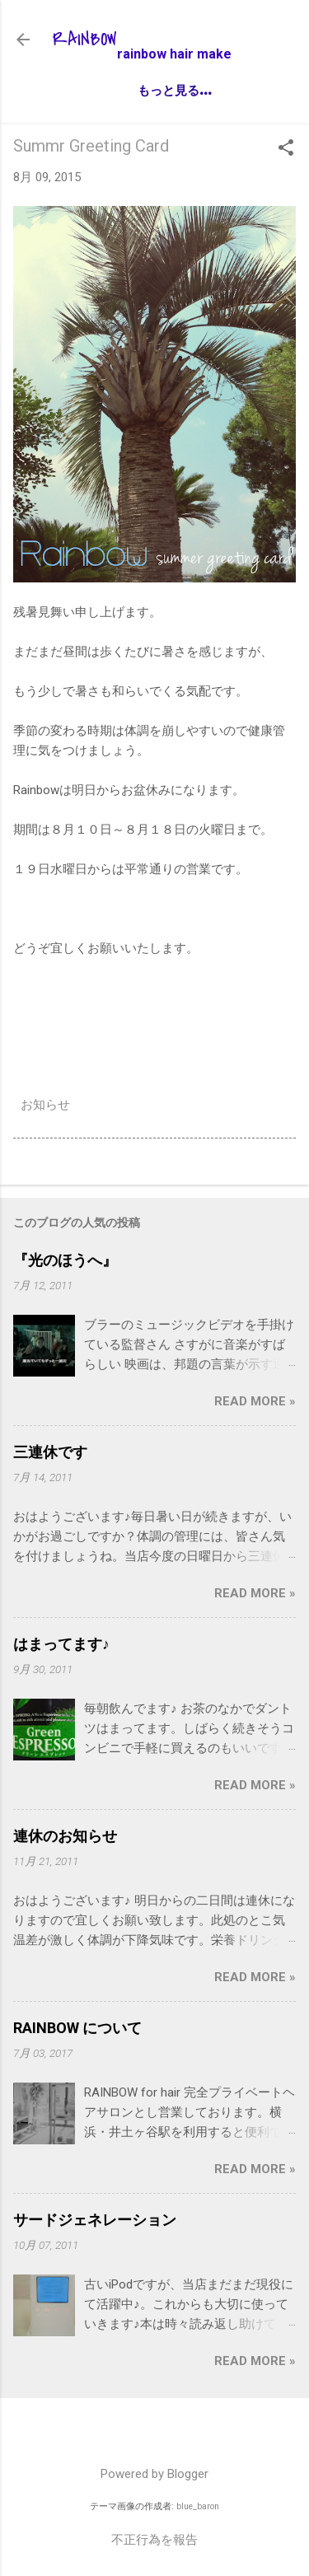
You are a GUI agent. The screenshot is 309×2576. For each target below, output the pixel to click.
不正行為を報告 (154, 2539)
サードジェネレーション (94, 2219)
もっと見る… (174, 89)
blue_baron (197, 2506)
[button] (286, 149)
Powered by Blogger (154, 2473)
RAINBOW (85, 39)
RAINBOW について (77, 2027)
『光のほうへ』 (65, 1260)
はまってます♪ (61, 1644)
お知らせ (45, 1104)
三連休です (50, 1452)
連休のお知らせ (65, 1835)
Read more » (255, 1401)
